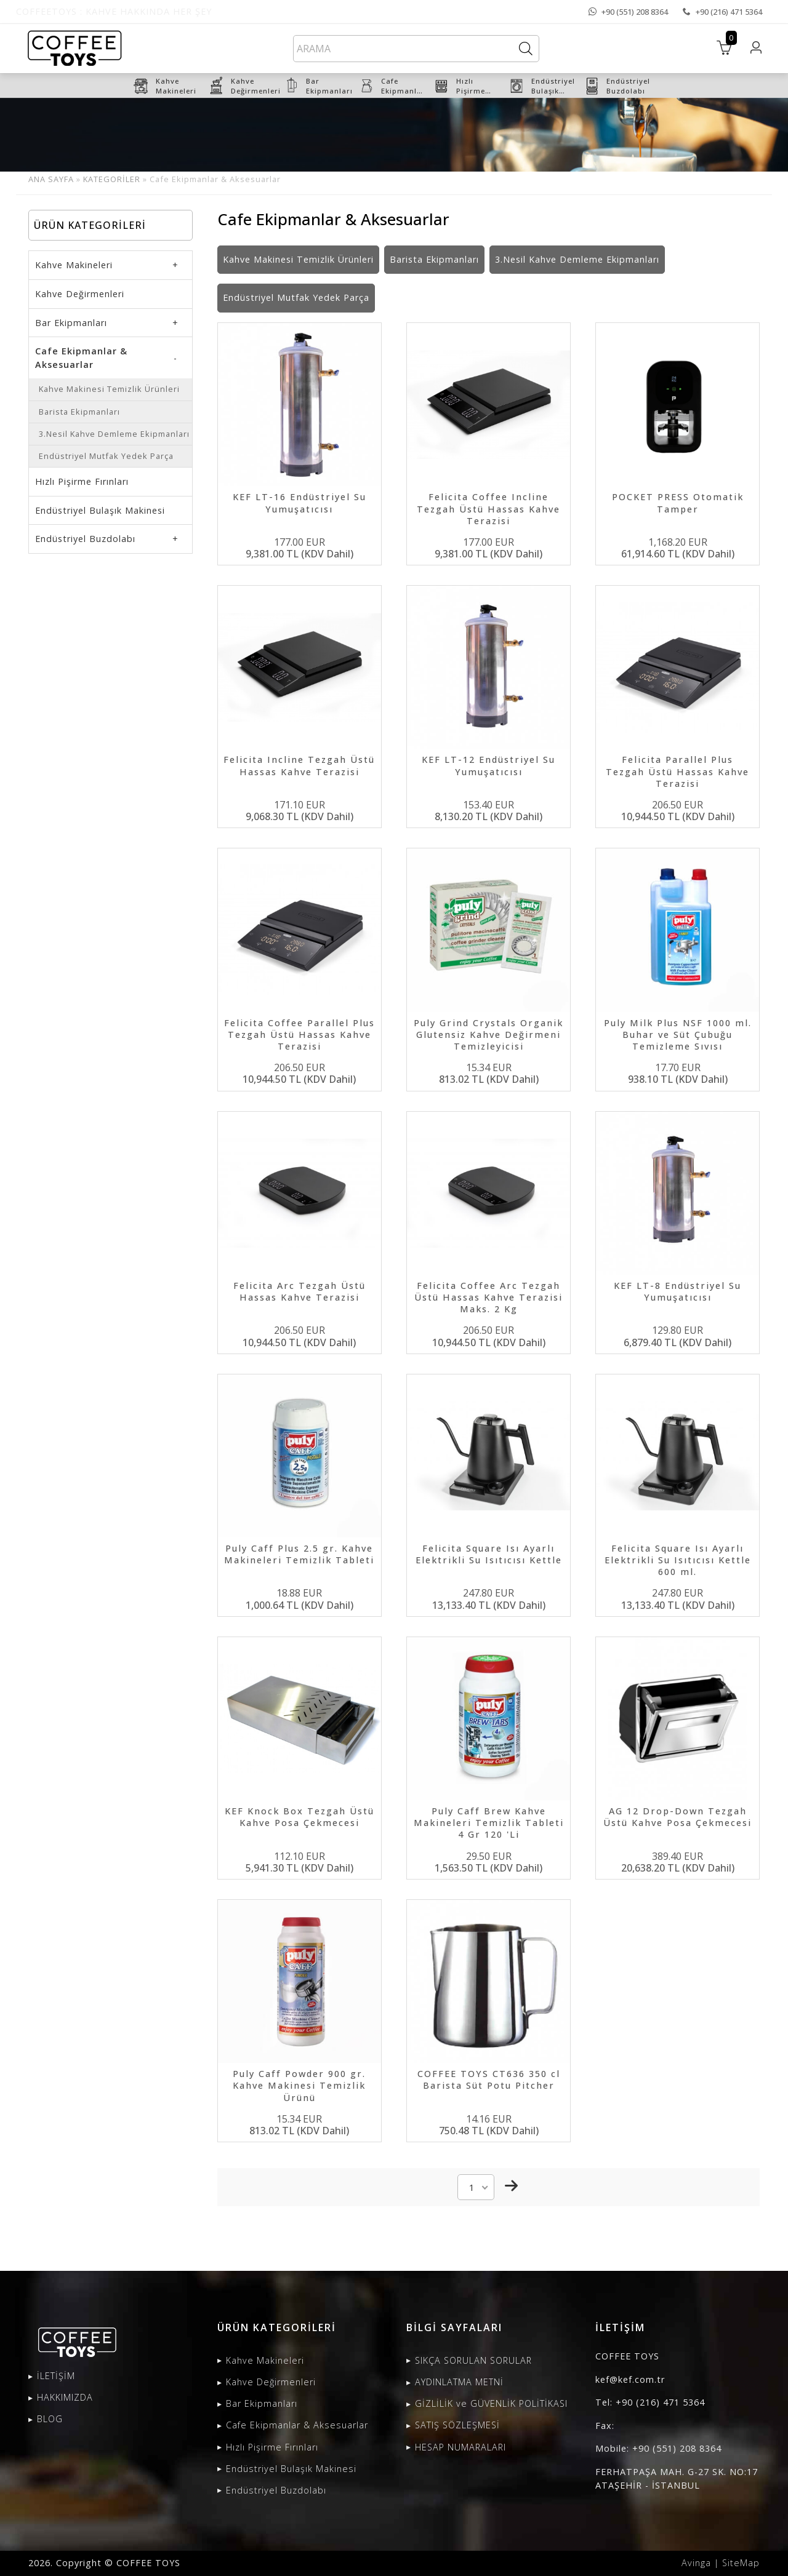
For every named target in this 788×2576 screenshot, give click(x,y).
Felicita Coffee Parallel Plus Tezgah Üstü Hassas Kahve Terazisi (299, 1034)
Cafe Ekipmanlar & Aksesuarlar (81, 357)
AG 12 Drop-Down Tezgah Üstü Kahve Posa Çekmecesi (677, 1816)
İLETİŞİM (56, 2376)
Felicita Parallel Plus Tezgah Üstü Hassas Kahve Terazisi (677, 771)
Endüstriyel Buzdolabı (85, 538)
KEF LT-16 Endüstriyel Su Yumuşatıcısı (299, 502)
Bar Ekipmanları (71, 323)
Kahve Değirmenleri (79, 294)
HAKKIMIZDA (65, 2397)
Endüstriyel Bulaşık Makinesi (100, 510)
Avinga (696, 2563)
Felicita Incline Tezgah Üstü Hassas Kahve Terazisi (299, 765)
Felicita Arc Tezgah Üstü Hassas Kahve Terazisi (299, 1291)
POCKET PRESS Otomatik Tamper (678, 502)
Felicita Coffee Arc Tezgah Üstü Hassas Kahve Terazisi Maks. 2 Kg (488, 1297)
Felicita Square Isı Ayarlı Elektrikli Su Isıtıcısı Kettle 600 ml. (678, 1559)
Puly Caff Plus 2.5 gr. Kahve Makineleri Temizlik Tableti (299, 1554)
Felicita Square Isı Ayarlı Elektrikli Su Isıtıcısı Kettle (489, 1554)
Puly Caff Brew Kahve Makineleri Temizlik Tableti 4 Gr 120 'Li (489, 1822)
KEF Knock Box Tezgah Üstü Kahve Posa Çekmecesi (299, 1816)
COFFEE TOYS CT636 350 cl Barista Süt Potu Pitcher (488, 2079)
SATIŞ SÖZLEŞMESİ (457, 2425)
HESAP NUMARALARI (460, 2447)
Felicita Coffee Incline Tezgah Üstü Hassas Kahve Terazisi (488, 508)
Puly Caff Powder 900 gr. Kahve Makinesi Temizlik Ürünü (299, 2085)
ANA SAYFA (51, 179)
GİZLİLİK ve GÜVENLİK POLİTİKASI (491, 2403)
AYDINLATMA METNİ (459, 2382)
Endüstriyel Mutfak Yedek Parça (106, 455)
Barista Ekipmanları (79, 411)
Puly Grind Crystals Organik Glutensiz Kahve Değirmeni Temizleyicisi (488, 1034)
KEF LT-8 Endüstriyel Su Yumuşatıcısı (677, 1291)
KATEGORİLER (111, 179)
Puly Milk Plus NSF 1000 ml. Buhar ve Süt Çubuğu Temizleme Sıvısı (678, 1034)
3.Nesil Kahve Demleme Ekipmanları (114, 433)
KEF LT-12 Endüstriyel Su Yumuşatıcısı (488, 765)
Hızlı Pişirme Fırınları (82, 481)
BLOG (50, 2419)
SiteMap (741, 2563)
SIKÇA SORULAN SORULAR (473, 2360)
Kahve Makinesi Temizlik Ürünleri (109, 388)
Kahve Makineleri (74, 265)
